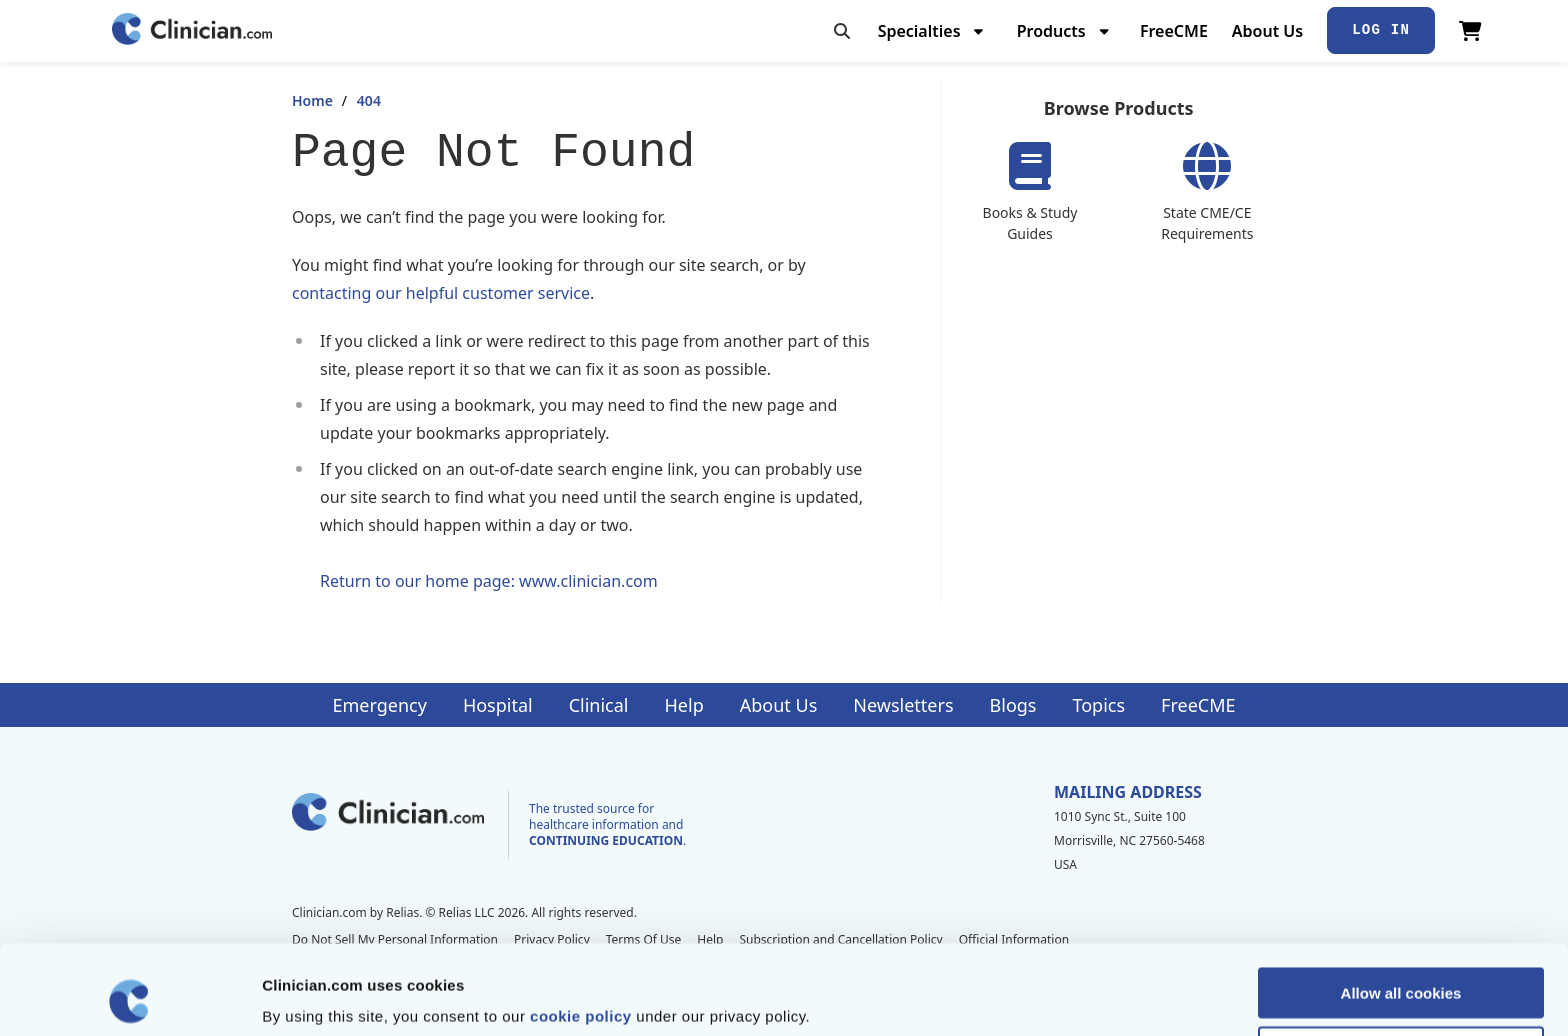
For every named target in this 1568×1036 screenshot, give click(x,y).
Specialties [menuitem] (919, 31)
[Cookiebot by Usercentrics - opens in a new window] (129, 997)
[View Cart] (1470, 31)
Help (684, 705)
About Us (1267, 31)
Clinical (599, 705)
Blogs (1013, 705)
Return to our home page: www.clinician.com (489, 581)
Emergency (379, 705)
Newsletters (903, 705)
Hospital (498, 705)
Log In (1381, 30)
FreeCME (1174, 31)
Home (312, 100)
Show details (1049, 996)
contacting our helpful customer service (441, 293)
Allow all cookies (1401, 908)
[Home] (192, 30)
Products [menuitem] (1051, 31)
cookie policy (581, 931)
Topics (1098, 705)
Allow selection (1400, 967)
